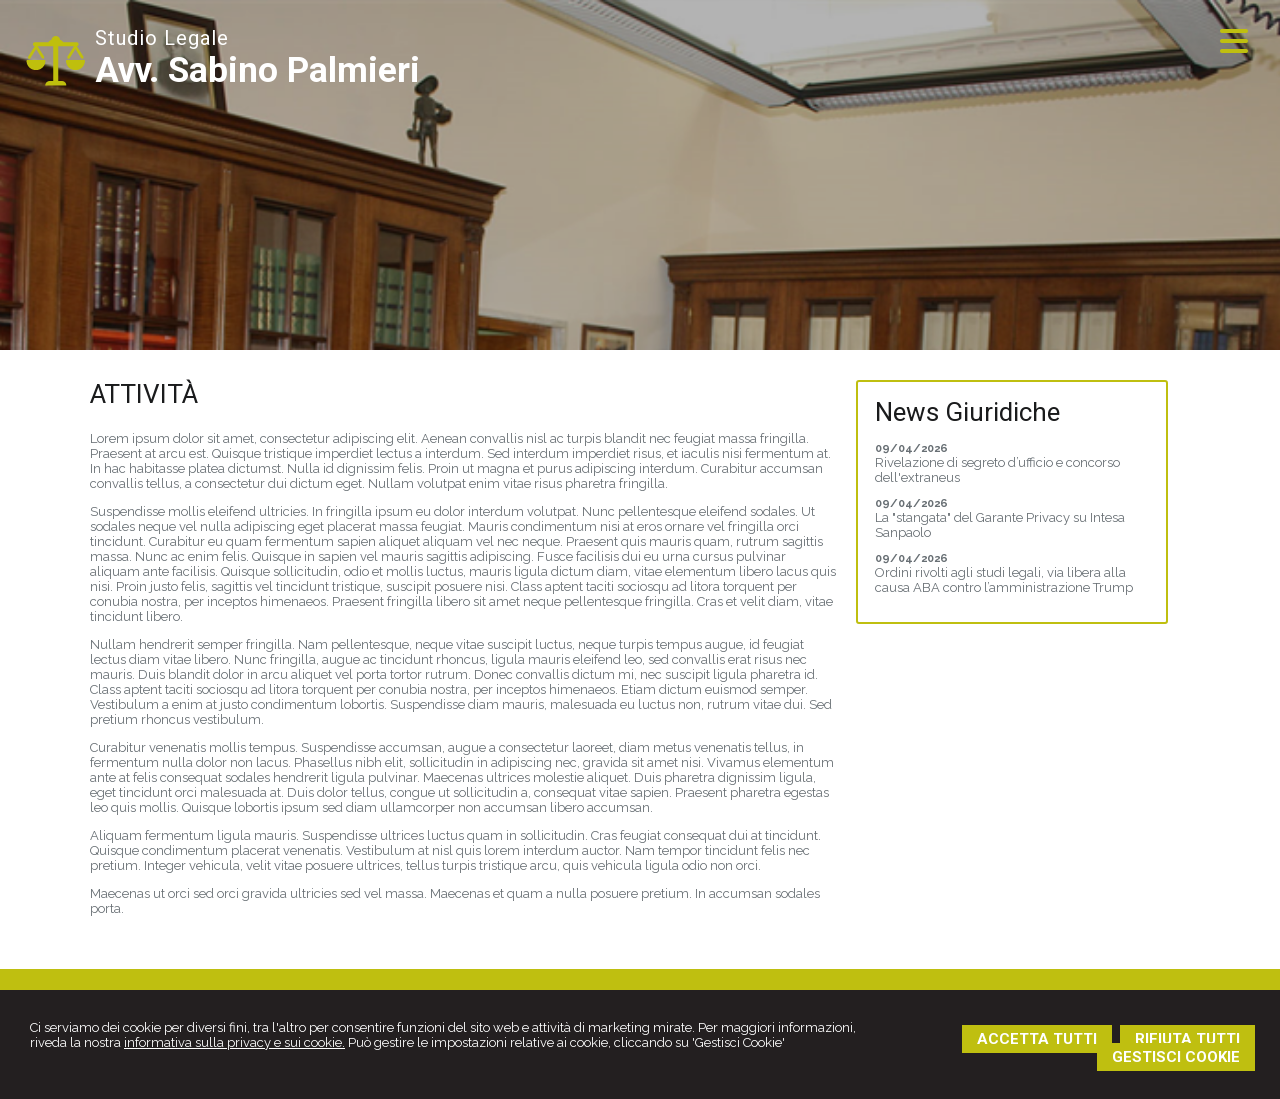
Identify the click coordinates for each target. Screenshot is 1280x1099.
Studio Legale (162, 38)
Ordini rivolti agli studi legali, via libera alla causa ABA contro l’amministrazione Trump (1004, 580)
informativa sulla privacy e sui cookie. (234, 1042)
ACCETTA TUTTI (1037, 1039)
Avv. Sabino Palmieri (257, 70)
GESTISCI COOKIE (1176, 1057)
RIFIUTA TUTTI (1187, 1039)
